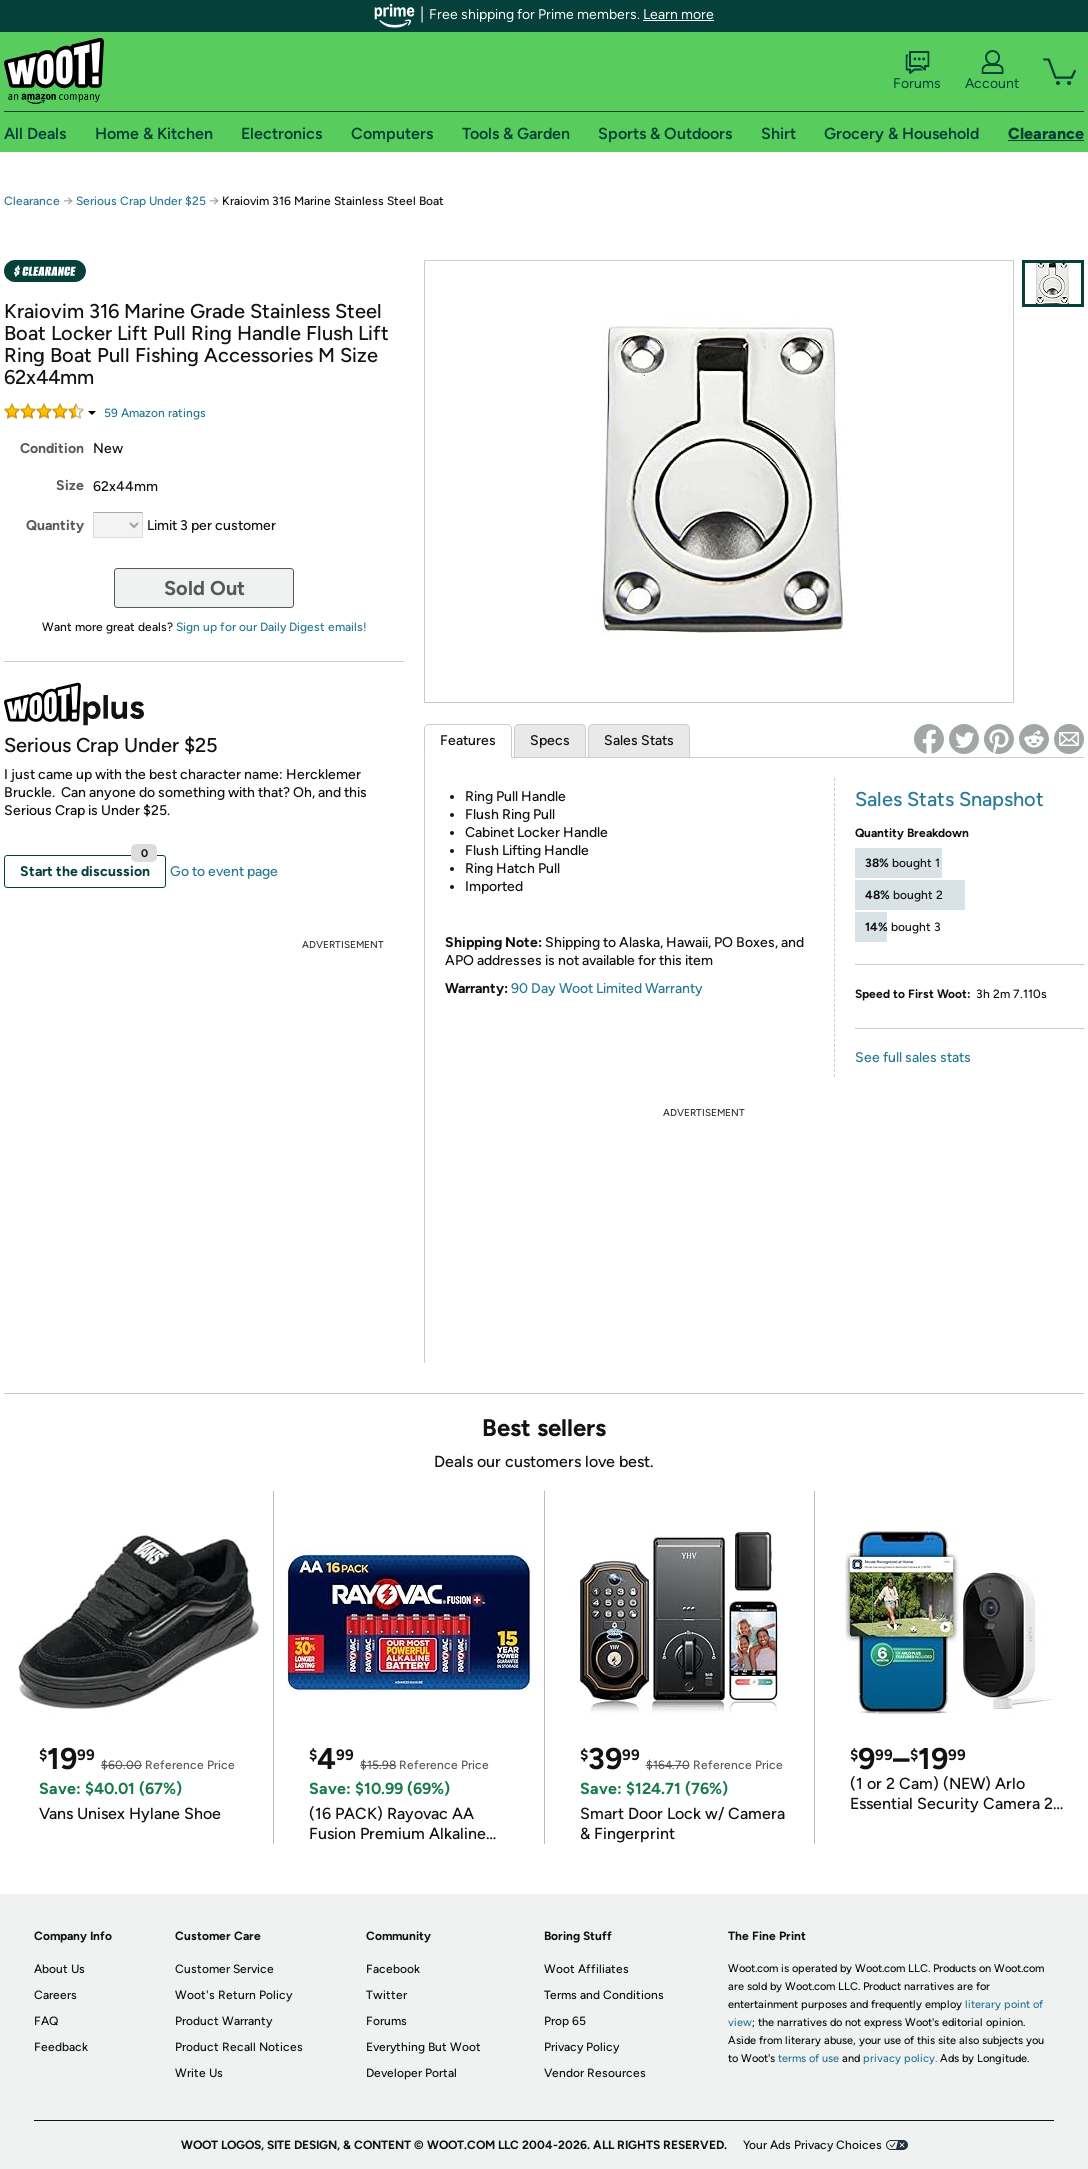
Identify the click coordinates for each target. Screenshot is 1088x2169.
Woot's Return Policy (233, 1995)
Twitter (386, 1995)
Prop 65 (565, 2021)
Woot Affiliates (586, 1969)
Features (468, 740)
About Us (59, 1969)
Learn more (678, 14)
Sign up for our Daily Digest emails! (271, 627)
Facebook (393, 1969)
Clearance (32, 201)
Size (70, 485)
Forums (917, 71)
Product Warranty (223, 2021)
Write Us (199, 2073)
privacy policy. (900, 2058)
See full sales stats (913, 1057)
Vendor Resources (595, 2073)
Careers (55, 1995)
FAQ (46, 2021)
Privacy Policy (581, 2047)
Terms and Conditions (604, 1995)
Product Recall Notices (239, 2047)
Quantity (55, 525)
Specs (550, 740)
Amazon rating (155, 413)
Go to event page (224, 871)
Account (992, 71)
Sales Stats (639, 740)
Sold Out (204, 588)
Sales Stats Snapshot (949, 799)
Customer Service (224, 1969)
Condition (52, 448)
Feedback (61, 2047)
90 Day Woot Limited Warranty (607, 988)
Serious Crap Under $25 (141, 201)
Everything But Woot (423, 2047)
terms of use (808, 2058)
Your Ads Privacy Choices (812, 2145)
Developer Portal (411, 2073)
